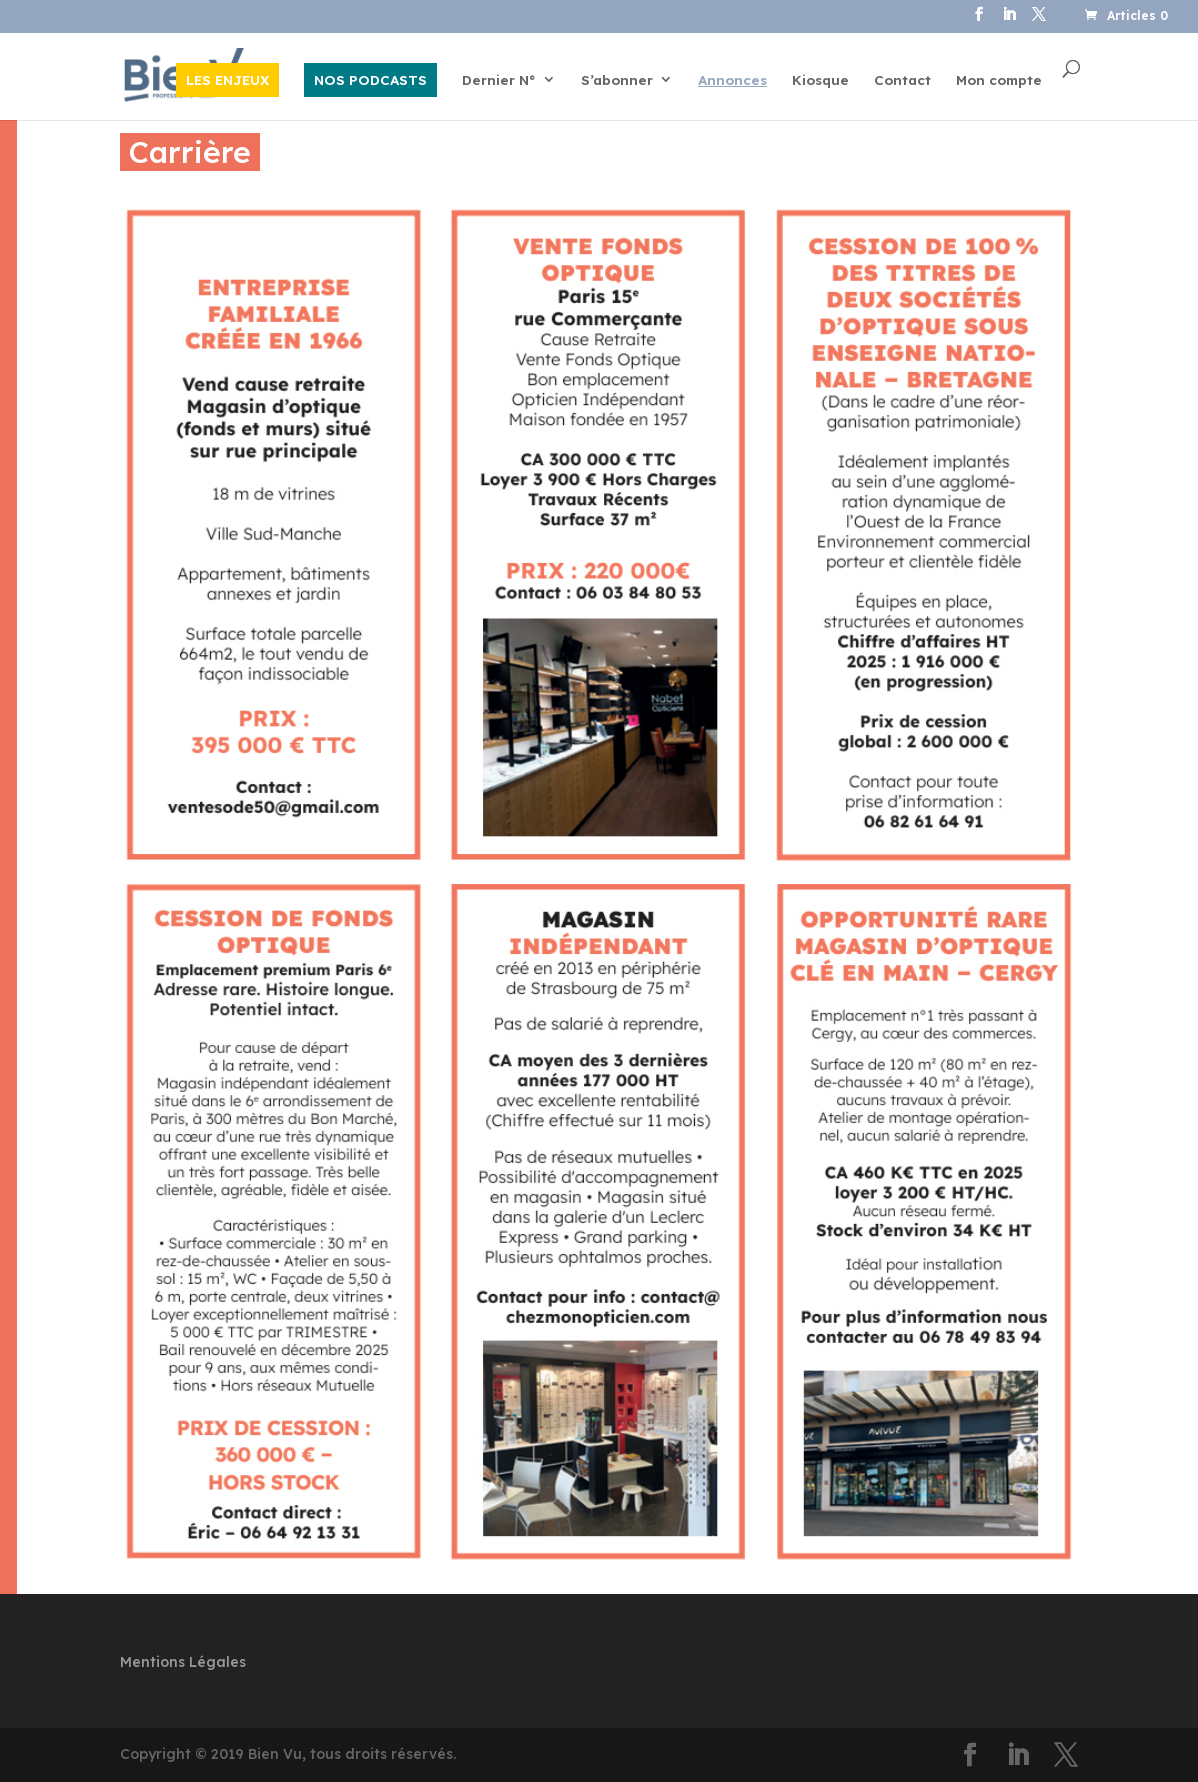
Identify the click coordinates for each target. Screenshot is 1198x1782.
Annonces (732, 80)
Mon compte (999, 80)
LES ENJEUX (227, 79)
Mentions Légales (183, 1662)
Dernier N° (499, 80)
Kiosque (820, 80)
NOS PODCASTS (370, 79)
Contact (902, 80)
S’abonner (617, 80)
